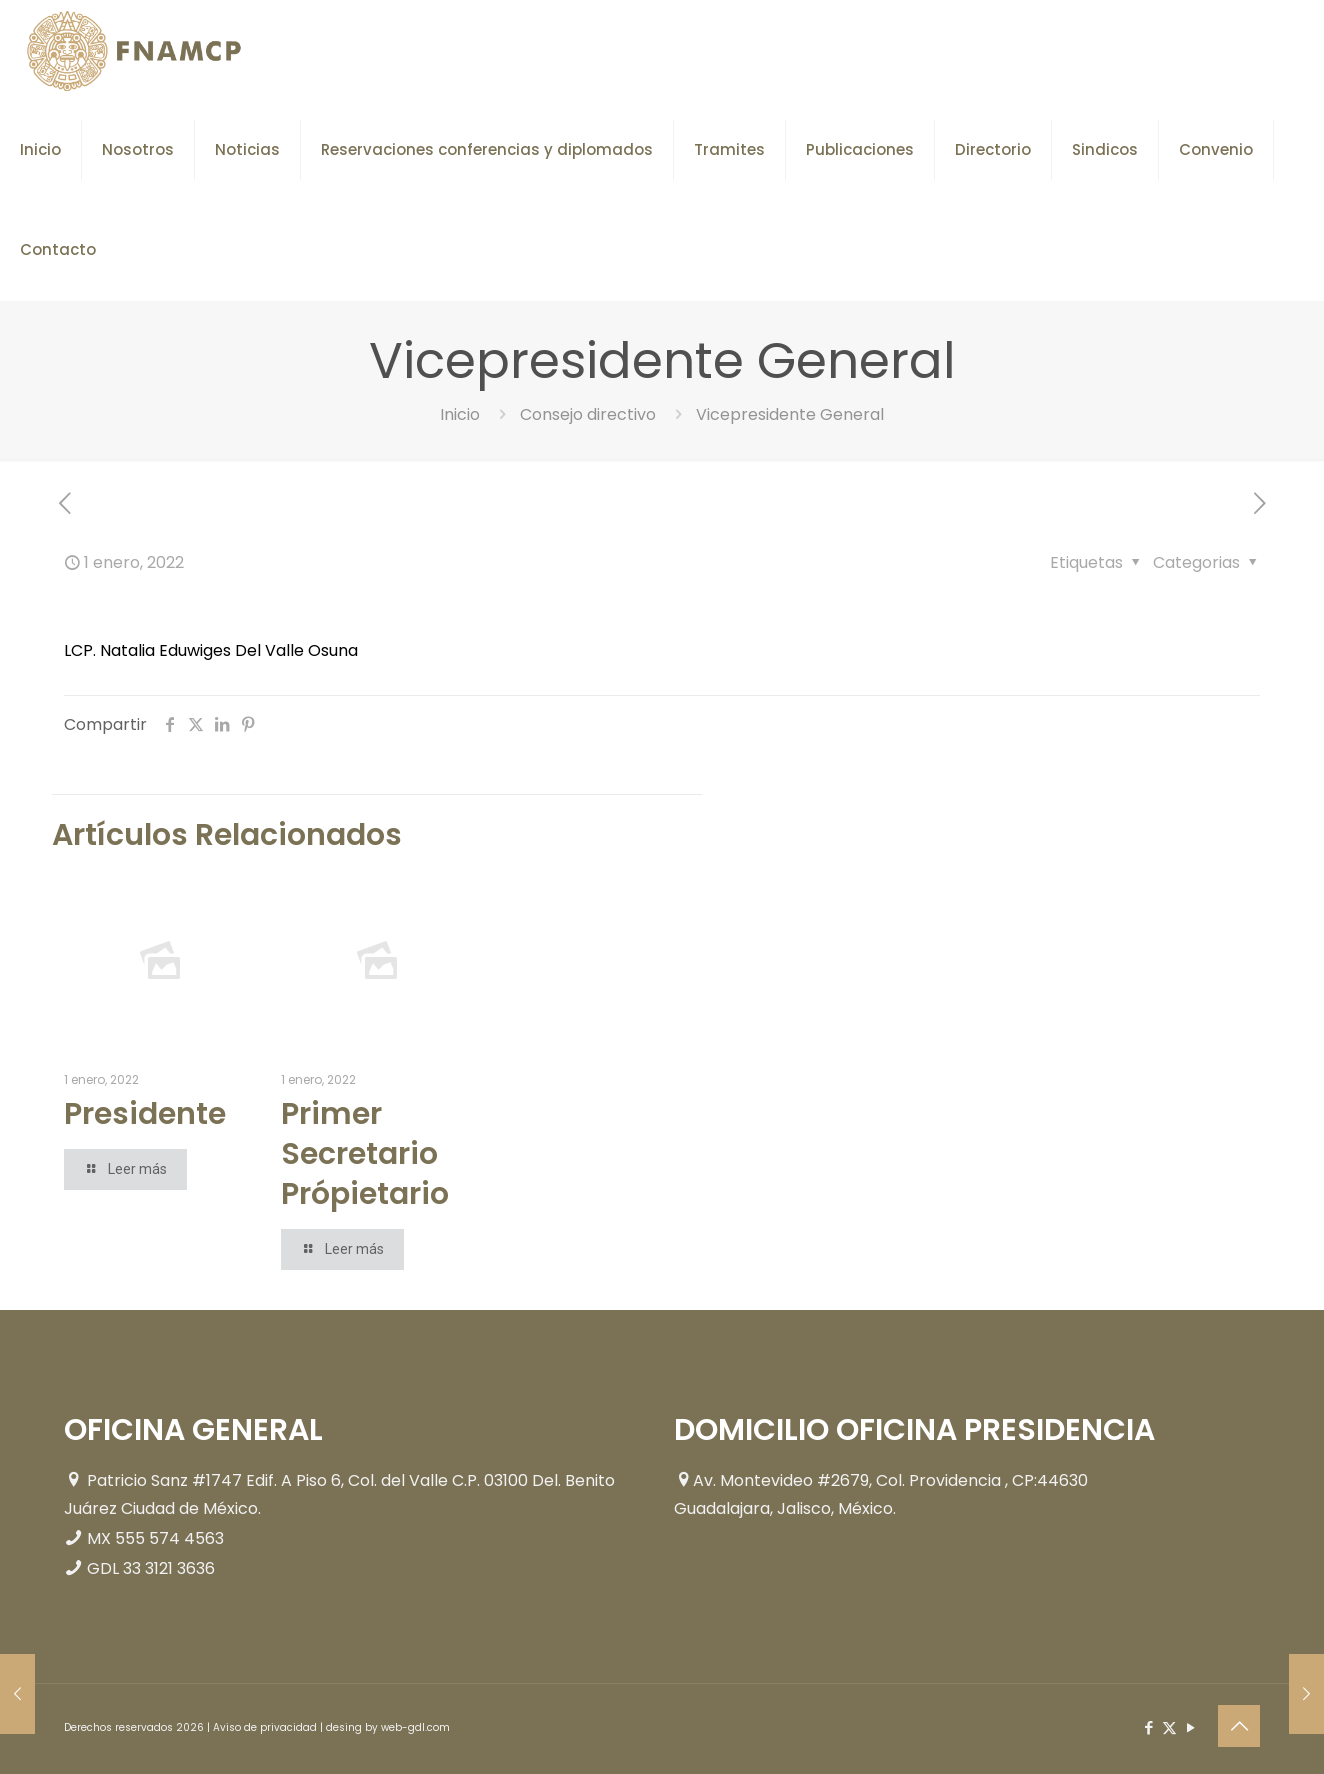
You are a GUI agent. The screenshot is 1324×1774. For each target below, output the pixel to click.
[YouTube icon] (1190, 1727)
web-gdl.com (415, 1727)
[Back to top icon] (1239, 1726)
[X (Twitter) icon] (1169, 1727)
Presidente (145, 1114)
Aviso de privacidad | (269, 1727)
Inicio (460, 414)
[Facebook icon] (1148, 1727)
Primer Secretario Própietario (365, 1154)
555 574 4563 (169, 1538)
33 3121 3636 (169, 1568)
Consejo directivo (588, 414)
